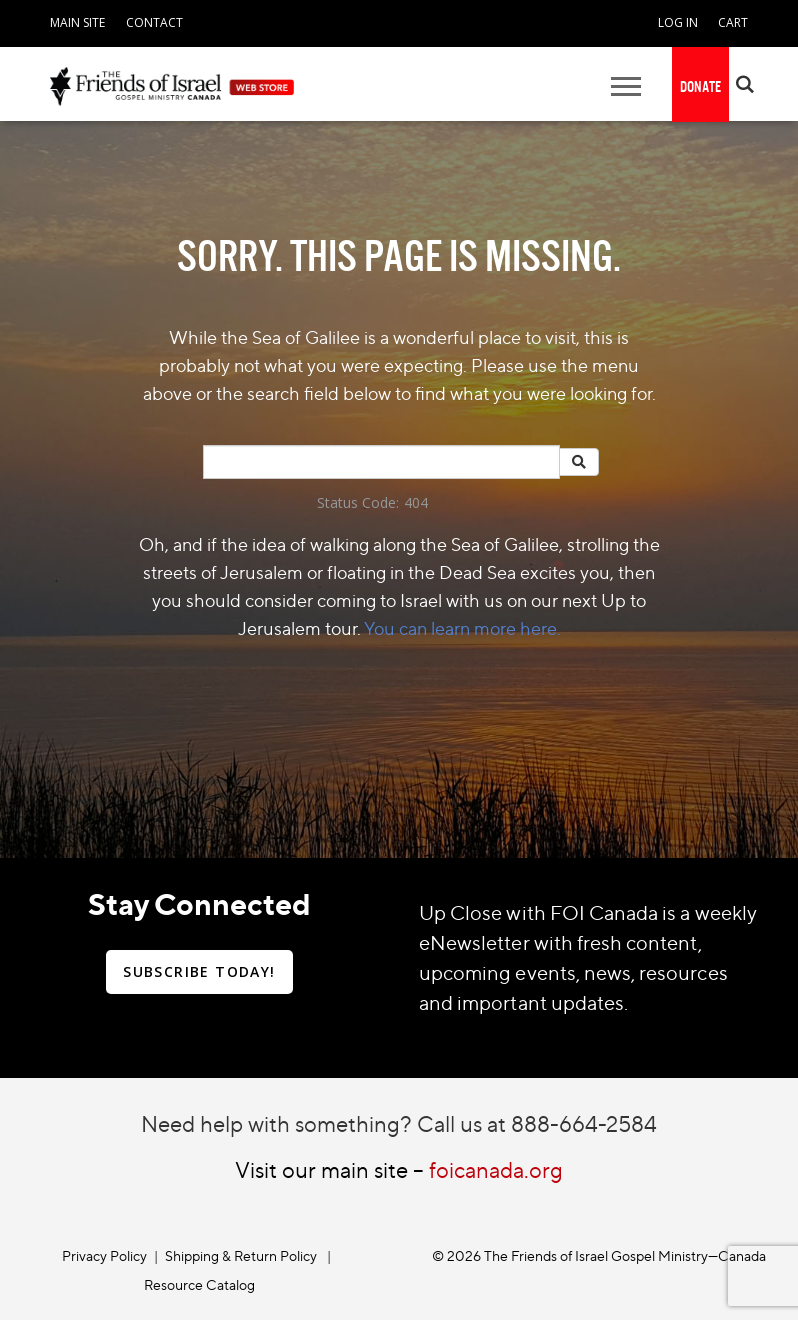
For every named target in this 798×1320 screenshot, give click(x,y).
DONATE (700, 86)
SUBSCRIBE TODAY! (199, 971)
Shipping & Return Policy (241, 1255)
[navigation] (77, 20)
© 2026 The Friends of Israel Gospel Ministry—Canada (599, 1255)
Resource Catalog (199, 1284)
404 (416, 502)
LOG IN (678, 22)
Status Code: (358, 502)
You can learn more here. (462, 628)
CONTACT (154, 22)
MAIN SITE (77, 22)
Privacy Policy (104, 1255)
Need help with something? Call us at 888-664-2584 (399, 1123)
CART (733, 22)
